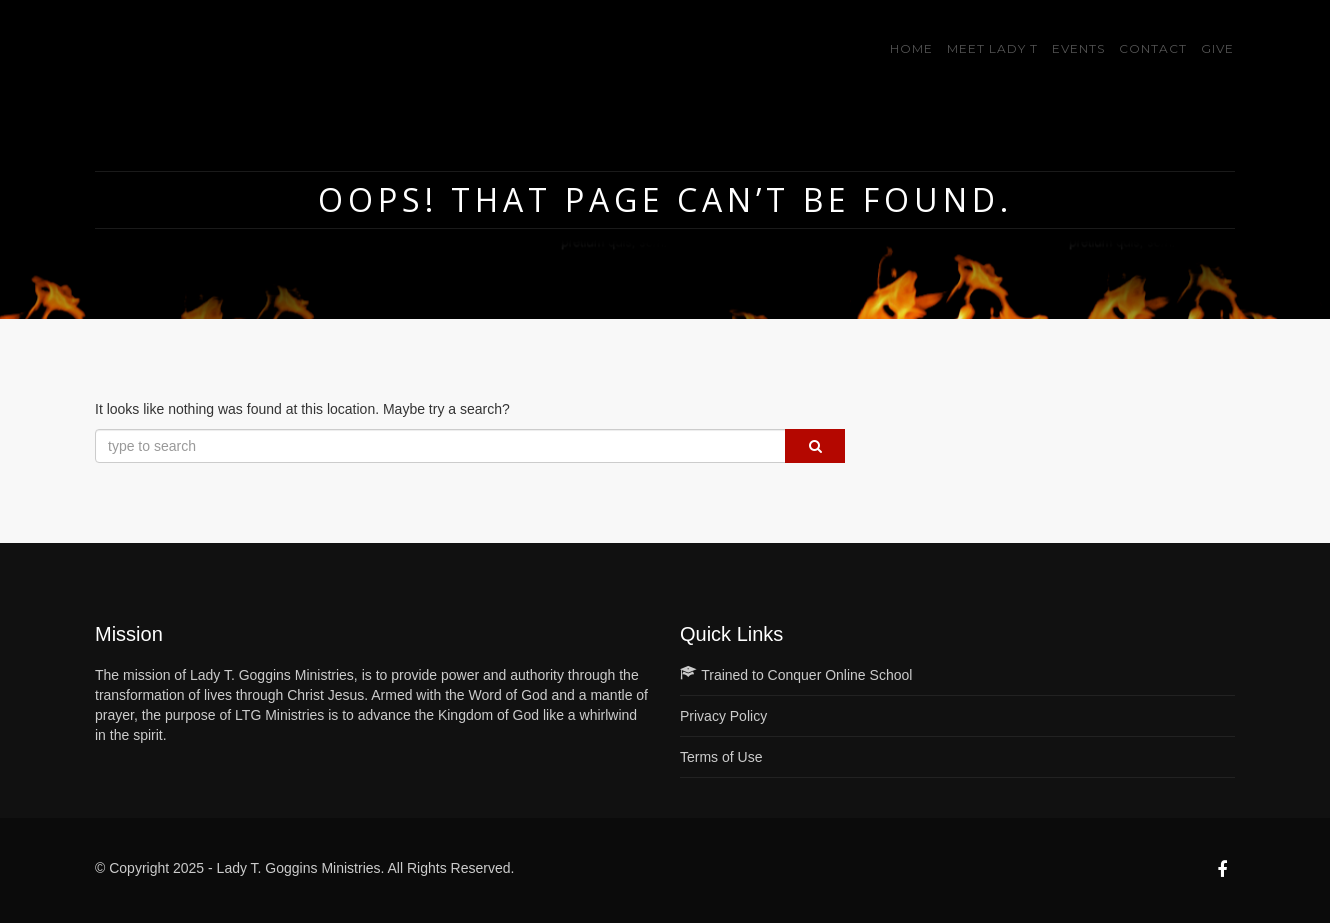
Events (1078, 48)
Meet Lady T (992, 48)
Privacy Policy (723, 716)
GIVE (1217, 48)
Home (911, 48)
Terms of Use (721, 757)
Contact (1153, 48)
